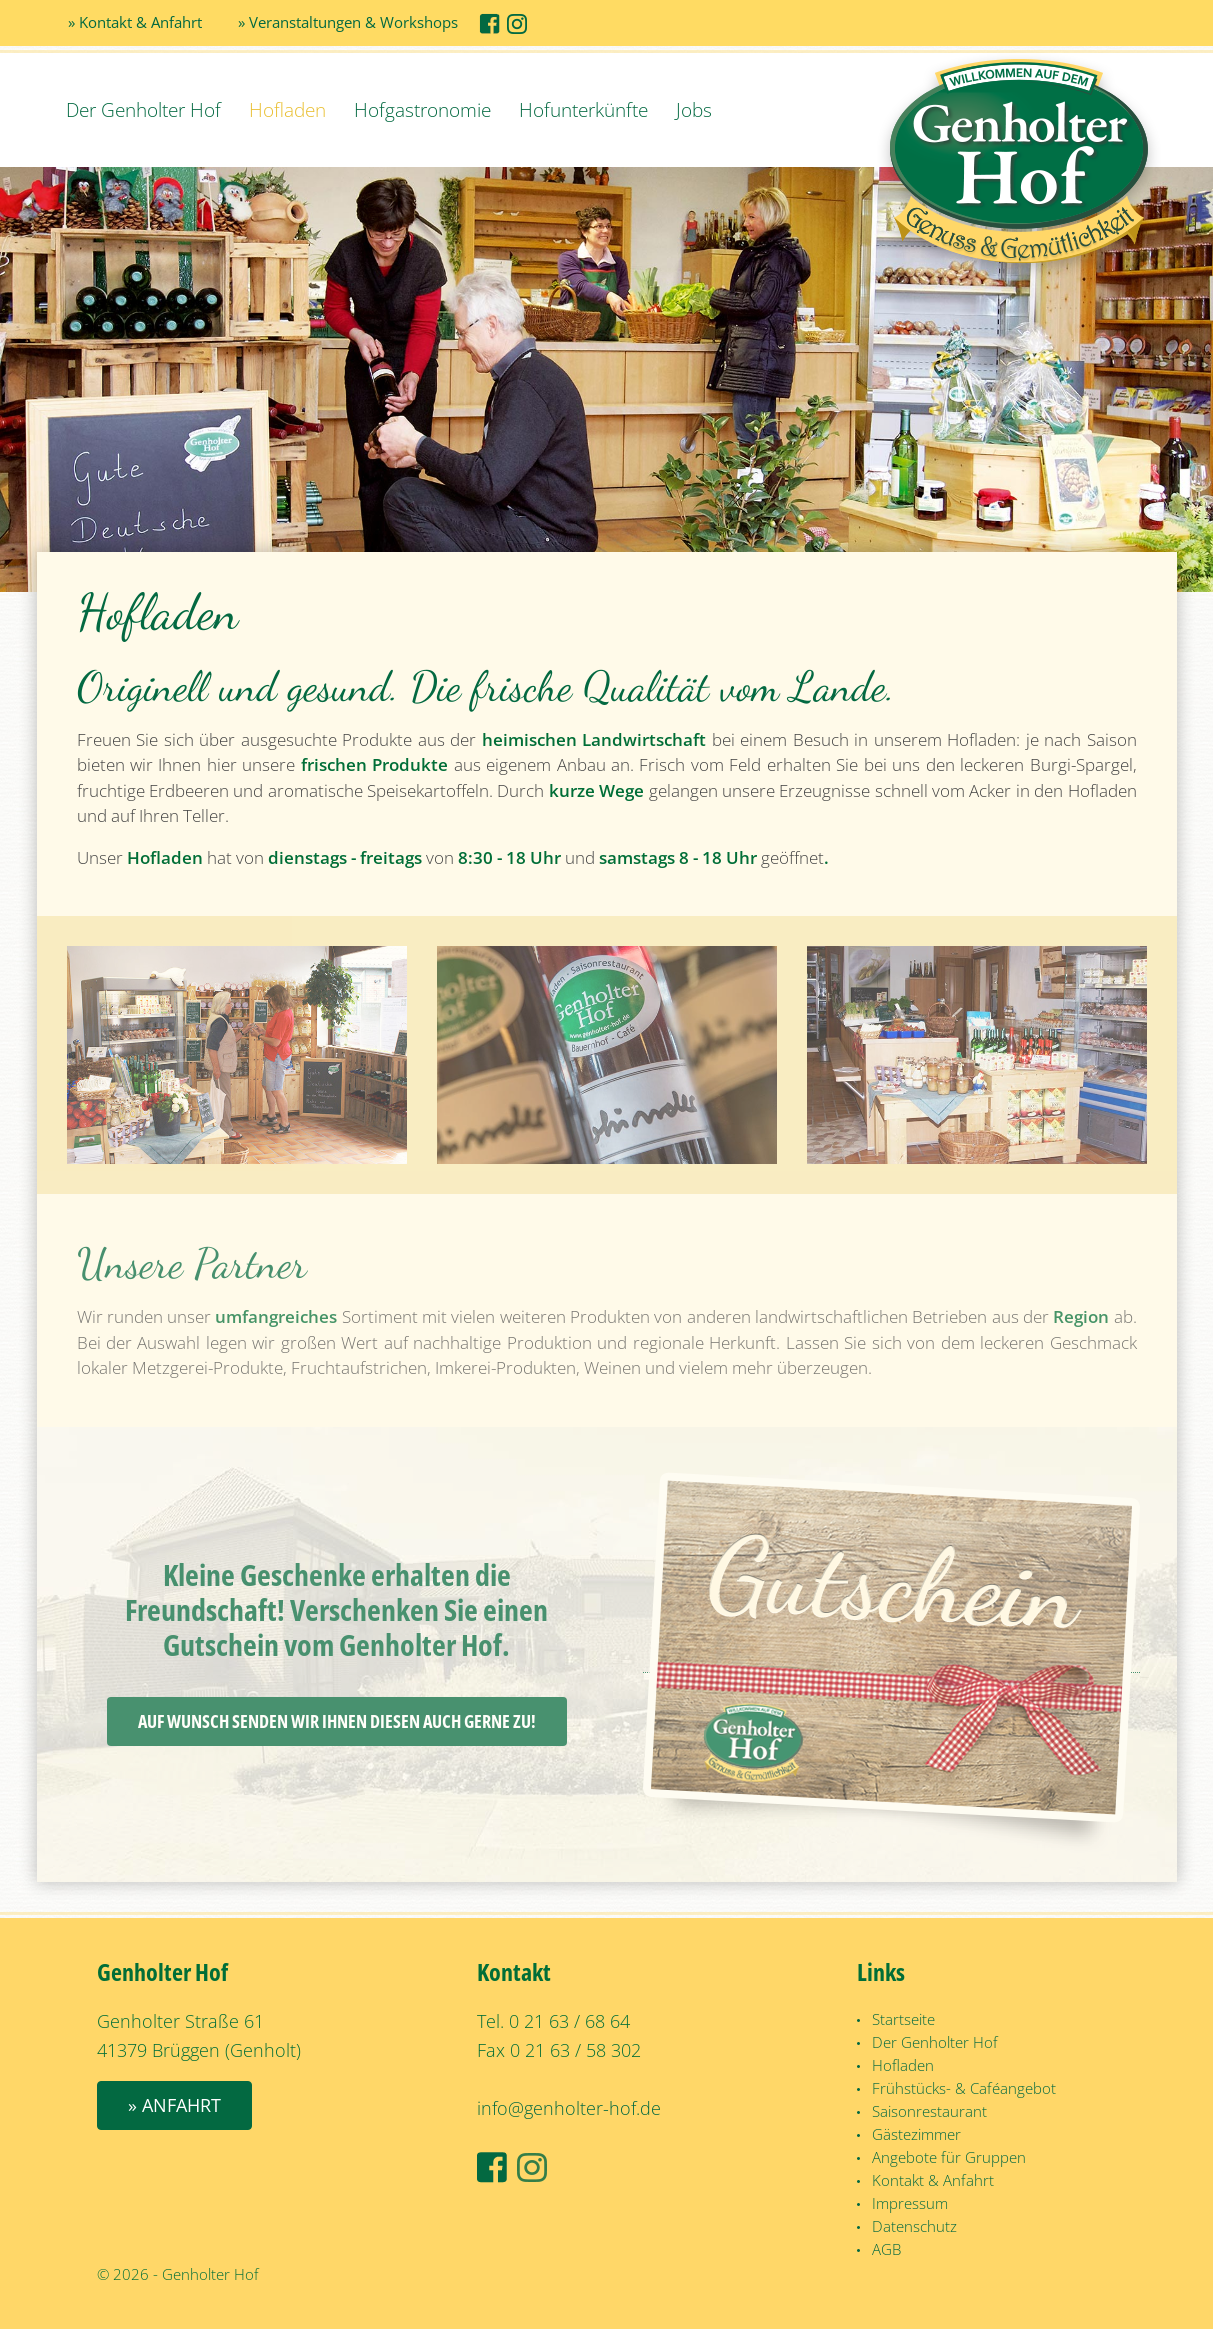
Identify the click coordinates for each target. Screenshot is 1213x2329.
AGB (886, 2249)
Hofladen (903, 2065)
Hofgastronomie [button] (422, 110)
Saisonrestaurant (929, 2111)
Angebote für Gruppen (949, 2157)
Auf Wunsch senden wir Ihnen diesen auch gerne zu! (337, 1721)
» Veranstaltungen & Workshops (348, 22)
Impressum (910, 2203)
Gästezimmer (916, 2134)
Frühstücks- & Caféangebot (964, 2088)
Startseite (903, 2019)
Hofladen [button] (287, 110)
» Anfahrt (174, 2105)
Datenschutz (914, 2226)
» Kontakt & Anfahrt (135, 22)
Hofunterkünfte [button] (583, 110)
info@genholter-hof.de (569, 2108)
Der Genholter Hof (143, 110)
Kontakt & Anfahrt (933, 2180)
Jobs (694, 110)
